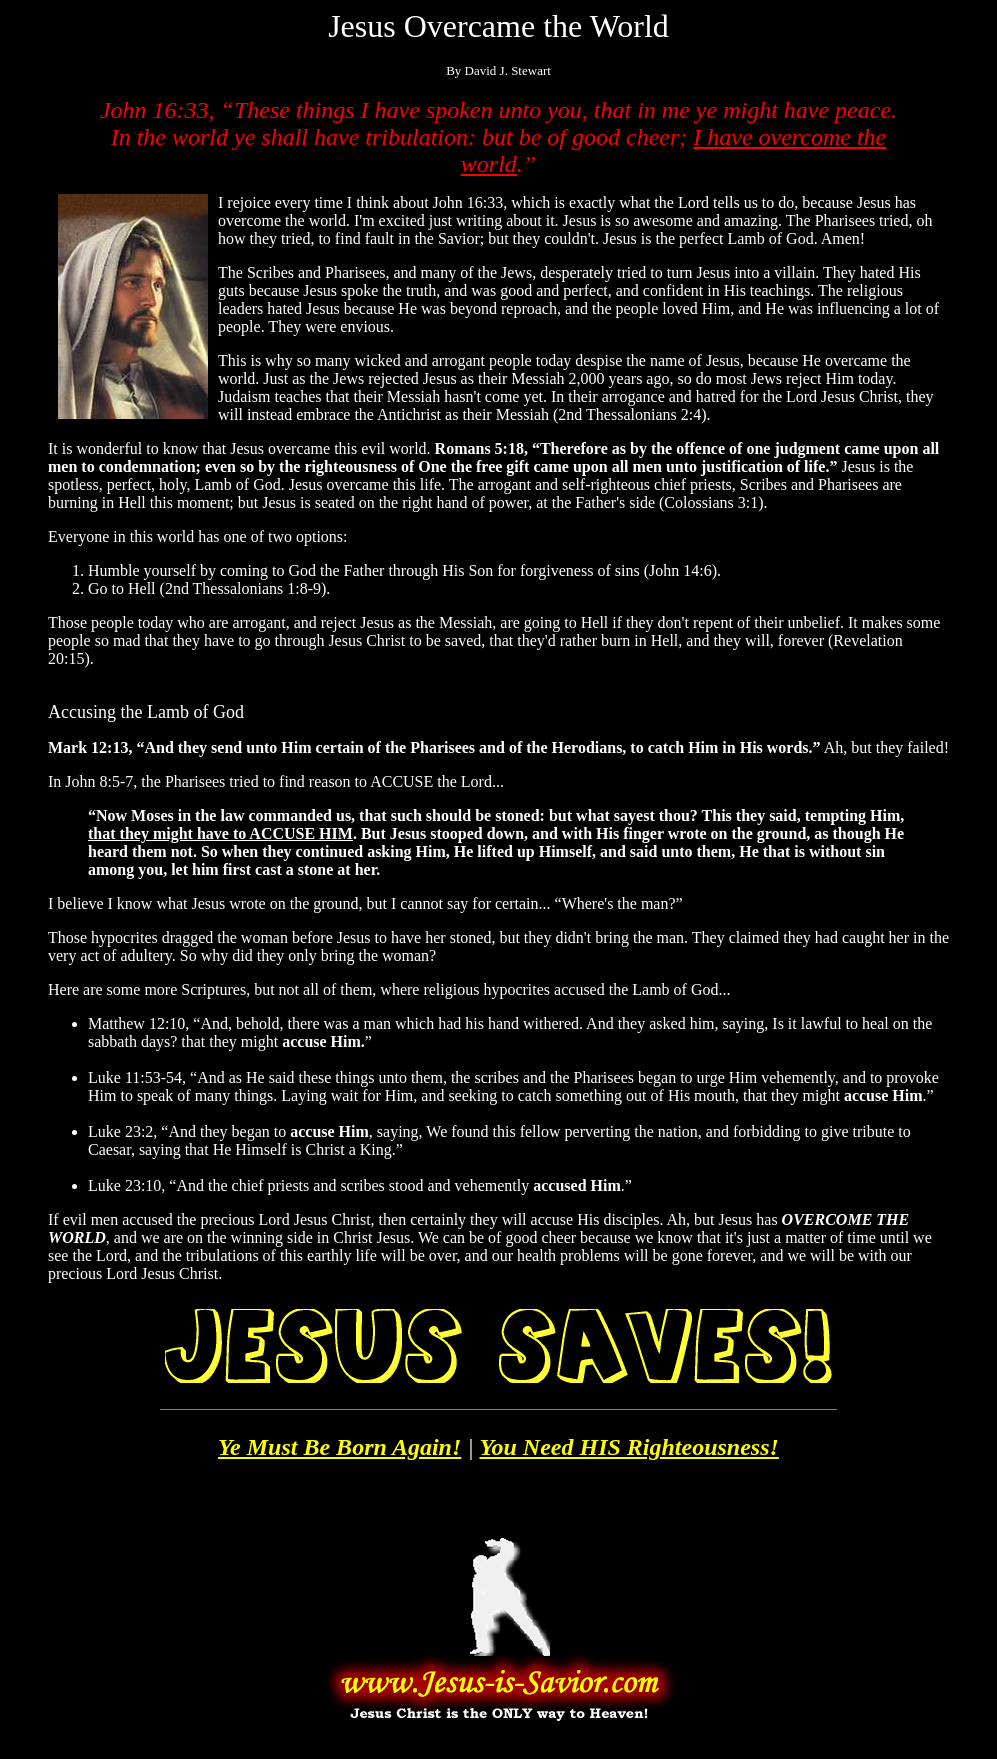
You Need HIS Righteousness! (628, 1447)
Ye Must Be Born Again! (339, 1447)
